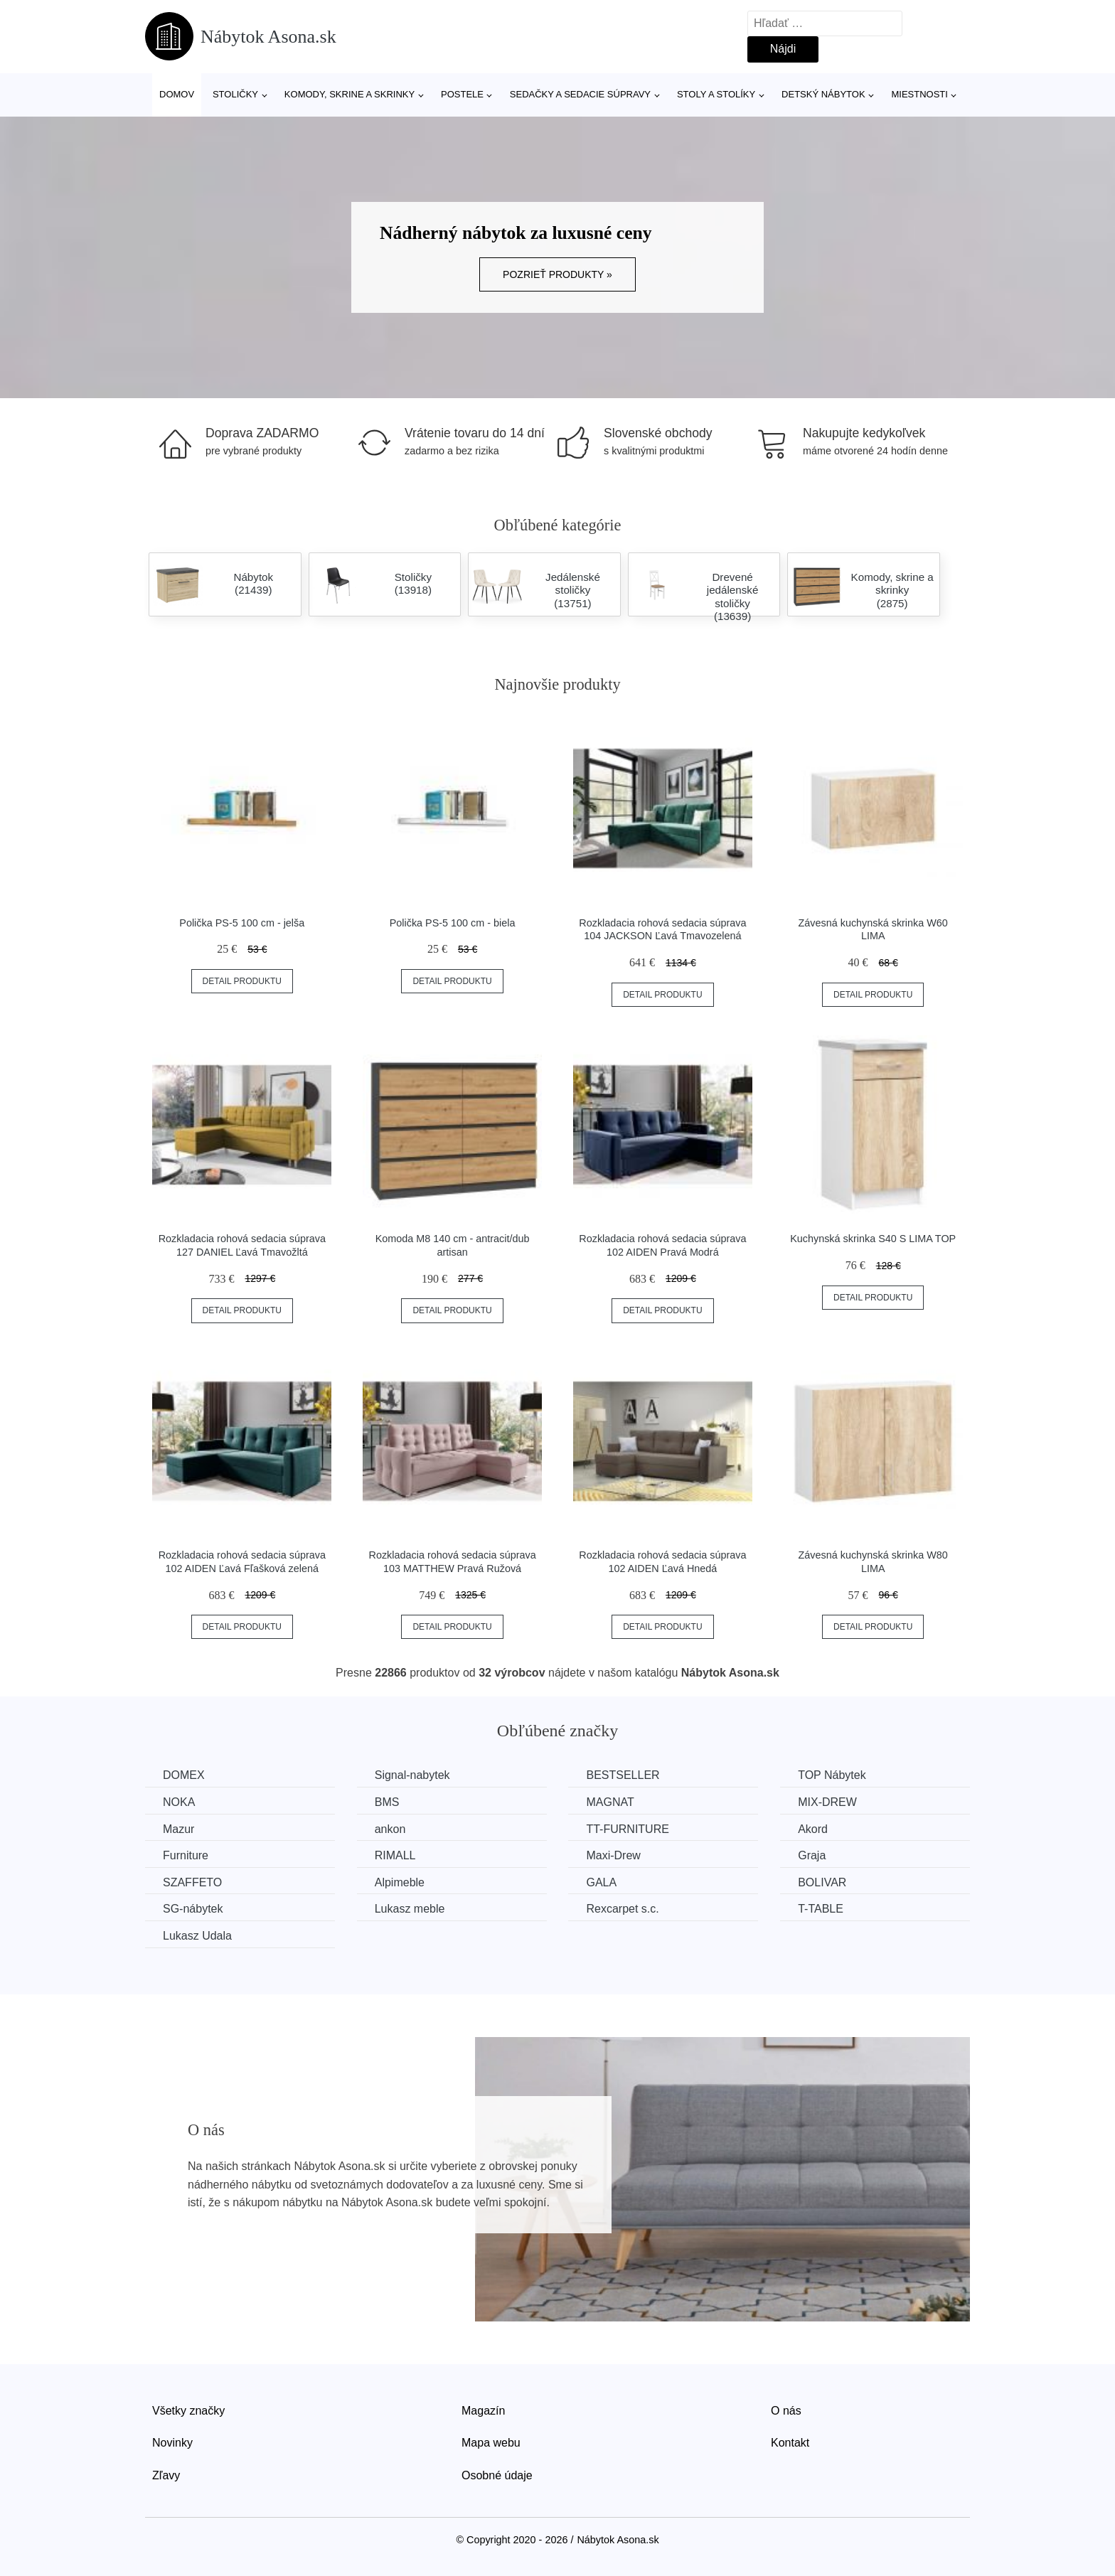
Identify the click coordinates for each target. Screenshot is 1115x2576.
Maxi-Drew (613, 1855)
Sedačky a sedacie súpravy (580, 94)
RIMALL (395, 1855)
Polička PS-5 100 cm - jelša (241, 923)
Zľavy (166, 2475)
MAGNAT (610, 1802)
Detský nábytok (823, 94)
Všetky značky (188, 2411)
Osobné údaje (497, 2475)
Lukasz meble (410, 1909)
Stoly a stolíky (716, 94)
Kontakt (790, 2443)
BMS (387, 1802)
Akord (813, 1829)
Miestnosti (919, 94)
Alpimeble (400, 1882)
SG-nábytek (193, 1909)
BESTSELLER (622, 1775)
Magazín (483, 2411)
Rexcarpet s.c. (622, 1909)
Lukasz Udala (197, 1936)
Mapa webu (491, 2443)
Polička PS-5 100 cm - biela (453, 923)
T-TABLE (820, 1909)
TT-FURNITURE (627, 1829)
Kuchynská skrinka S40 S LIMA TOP (873, 1238)
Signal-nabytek (412, 1775)
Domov (176, 94)
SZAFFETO (192, 1882)
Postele (462, 94)
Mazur (178, 1829)
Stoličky (235, 94)
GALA (601, 1882)
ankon (390, 1829)
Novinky (172, 2443)
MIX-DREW (827, 1802)
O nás (786, 2411)
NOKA (179, 1802)
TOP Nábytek (831, 1775)
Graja (812, 1855)
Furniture (185, 1855)
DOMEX (184, 1775)
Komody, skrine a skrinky (349, 94)
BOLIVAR (822, 1882)
